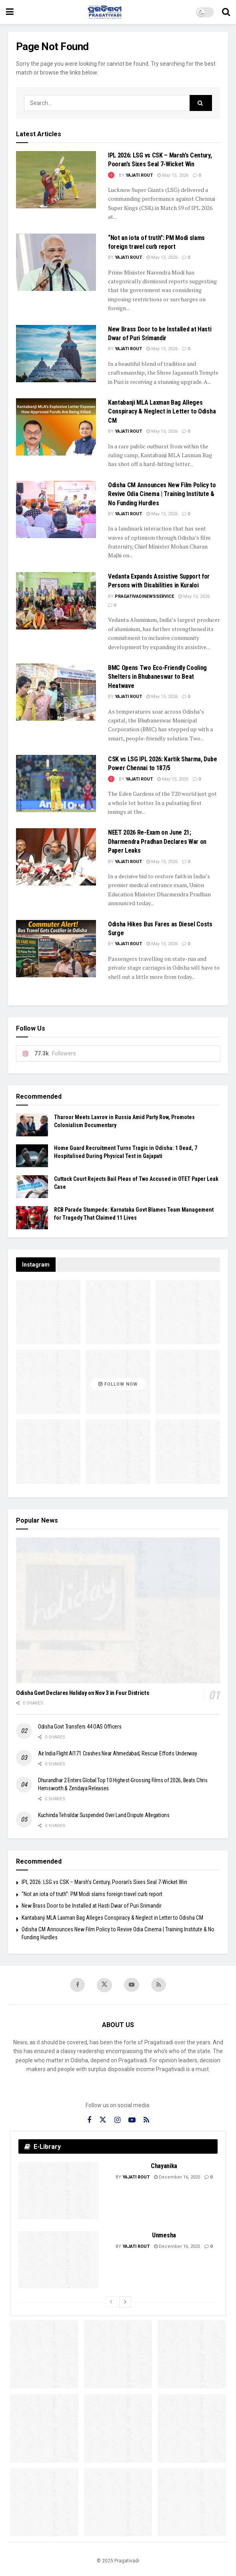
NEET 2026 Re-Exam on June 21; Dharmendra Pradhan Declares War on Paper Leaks (157, 841)
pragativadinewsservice (144, 596)
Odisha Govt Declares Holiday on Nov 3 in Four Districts (82, 1692)
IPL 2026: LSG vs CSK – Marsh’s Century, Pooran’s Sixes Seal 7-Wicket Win (104, 1882)
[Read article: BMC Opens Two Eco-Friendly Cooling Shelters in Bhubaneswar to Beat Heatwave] (56, 692)
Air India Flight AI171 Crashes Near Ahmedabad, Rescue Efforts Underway (117, 1753)
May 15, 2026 (172, 175)
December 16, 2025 (177, 2177)
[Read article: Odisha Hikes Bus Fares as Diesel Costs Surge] (56, 948)
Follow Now (118, 1384)
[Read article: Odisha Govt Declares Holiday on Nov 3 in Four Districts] (118, 1610)
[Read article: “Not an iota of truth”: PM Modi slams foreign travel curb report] (56, 262)
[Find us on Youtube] (131, 1985)
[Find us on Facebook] (77, 1985)
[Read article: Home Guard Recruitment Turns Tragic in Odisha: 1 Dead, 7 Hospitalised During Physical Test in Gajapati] (32, 1155)
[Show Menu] (10, 12)
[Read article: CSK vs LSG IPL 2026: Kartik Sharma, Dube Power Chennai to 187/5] (56, 783)
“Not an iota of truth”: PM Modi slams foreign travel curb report (92, 1894)
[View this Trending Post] (111, 175)
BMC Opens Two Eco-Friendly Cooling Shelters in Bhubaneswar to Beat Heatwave (157, 677)
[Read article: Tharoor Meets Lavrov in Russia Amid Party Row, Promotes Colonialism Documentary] (32, 1125)
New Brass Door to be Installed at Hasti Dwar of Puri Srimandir (92, 1905)
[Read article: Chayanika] (58, 2191)
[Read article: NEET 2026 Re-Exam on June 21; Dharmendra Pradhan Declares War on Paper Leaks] (56, 857)
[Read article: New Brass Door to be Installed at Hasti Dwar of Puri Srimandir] (56, 353)
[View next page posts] (125, 2302)
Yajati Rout (139, 175)
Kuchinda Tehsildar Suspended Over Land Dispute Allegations (104, 1815)
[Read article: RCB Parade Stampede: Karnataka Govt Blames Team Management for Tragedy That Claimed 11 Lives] (32, 1217)
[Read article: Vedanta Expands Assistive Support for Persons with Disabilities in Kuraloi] (56, 600)
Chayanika (164, 2167)
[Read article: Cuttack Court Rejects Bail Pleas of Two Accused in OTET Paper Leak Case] (32, 1186)
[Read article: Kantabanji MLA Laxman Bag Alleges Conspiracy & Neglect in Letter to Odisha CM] (56, 427)
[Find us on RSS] (158, 1985)
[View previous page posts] (111, 2302)
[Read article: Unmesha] (58, 2260)
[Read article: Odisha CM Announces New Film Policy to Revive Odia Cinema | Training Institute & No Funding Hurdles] (56, 509)
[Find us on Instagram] (117, 2120)
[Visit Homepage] (104, 12)
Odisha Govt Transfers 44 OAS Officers (80, 1726)
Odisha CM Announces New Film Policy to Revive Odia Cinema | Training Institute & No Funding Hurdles (162, 494)
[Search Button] (226, 12)
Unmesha (164, 2236)
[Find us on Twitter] (104, 1986)
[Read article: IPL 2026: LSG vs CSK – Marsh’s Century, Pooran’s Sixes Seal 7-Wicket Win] (56, 179)
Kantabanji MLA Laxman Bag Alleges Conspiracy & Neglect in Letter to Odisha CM (162, 411)
